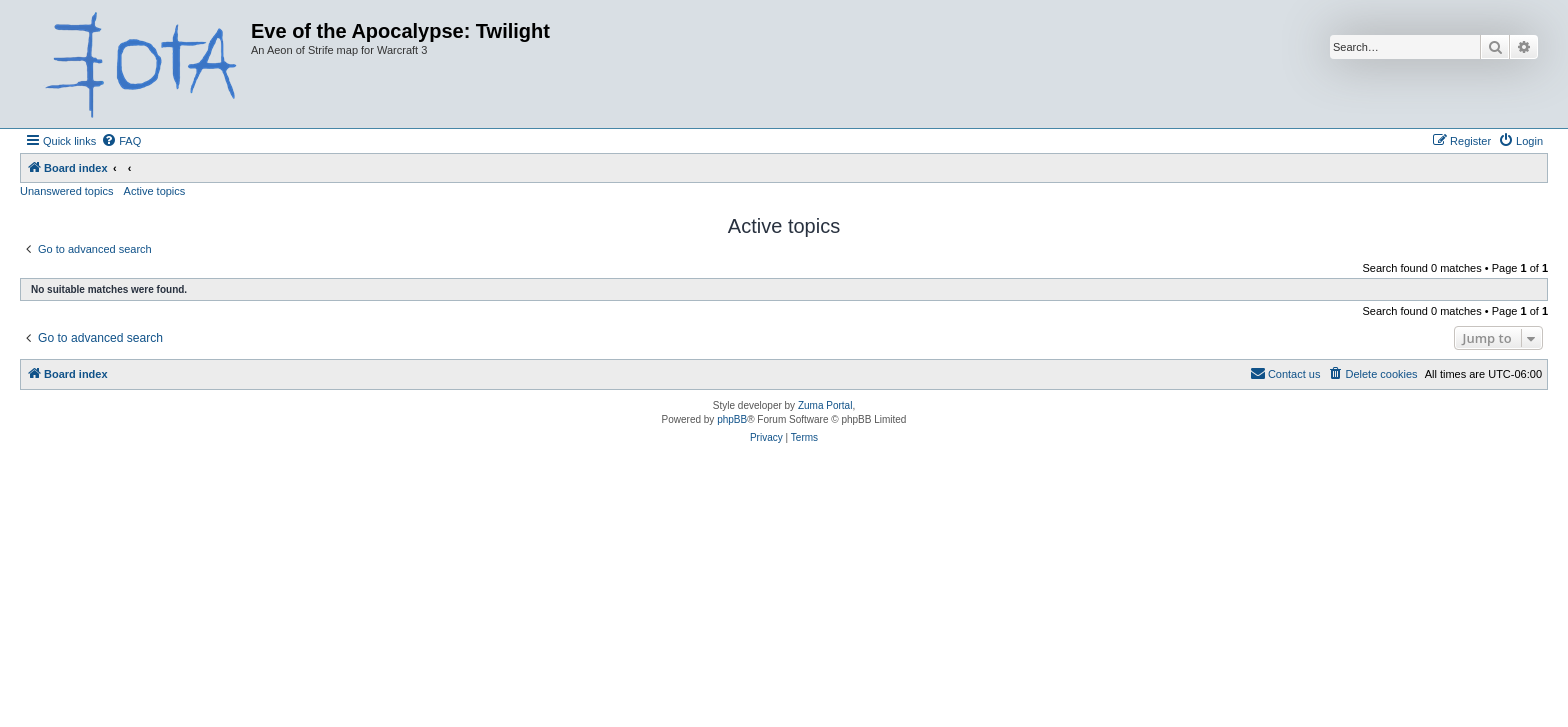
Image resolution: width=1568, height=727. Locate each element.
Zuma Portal (825, 405)
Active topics (155, 191)
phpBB (732, 419)
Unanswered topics (67, 191)
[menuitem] (121, 141)
